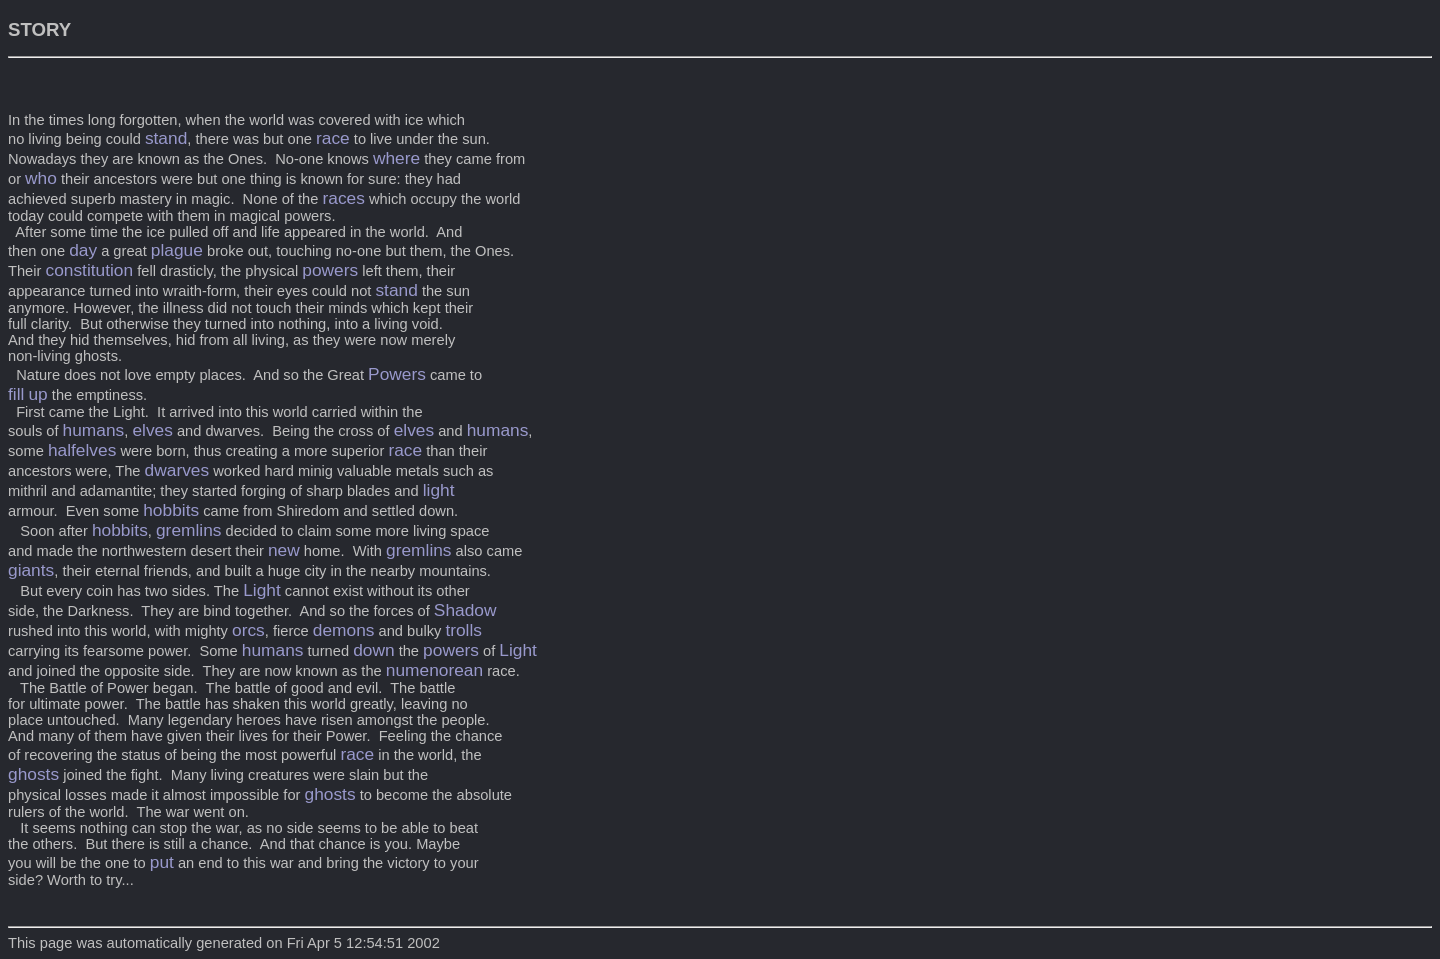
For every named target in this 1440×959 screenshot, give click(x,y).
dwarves (177, 470)
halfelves (82, 450)
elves (152, 430)
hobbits (171, 510)
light (439, 490)
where (396, 158)
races (343, 198)
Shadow (465, 610)
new (284, 550)
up (37, 394)
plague (177, 250)
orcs (248, 630)
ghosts (33, 774)
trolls (463, 630)
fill (16, 394)
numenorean (434, 670)
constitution (89, 270)
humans (94, 430)
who (41, 178)
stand (166, 138)
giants (31, 570)
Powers (397, 374)
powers (330, 270)
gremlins (188, 530)
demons (344, 630)
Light (262, 590)
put (162, 862)
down (373, 650)
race (333, 138)
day (83, 250)
